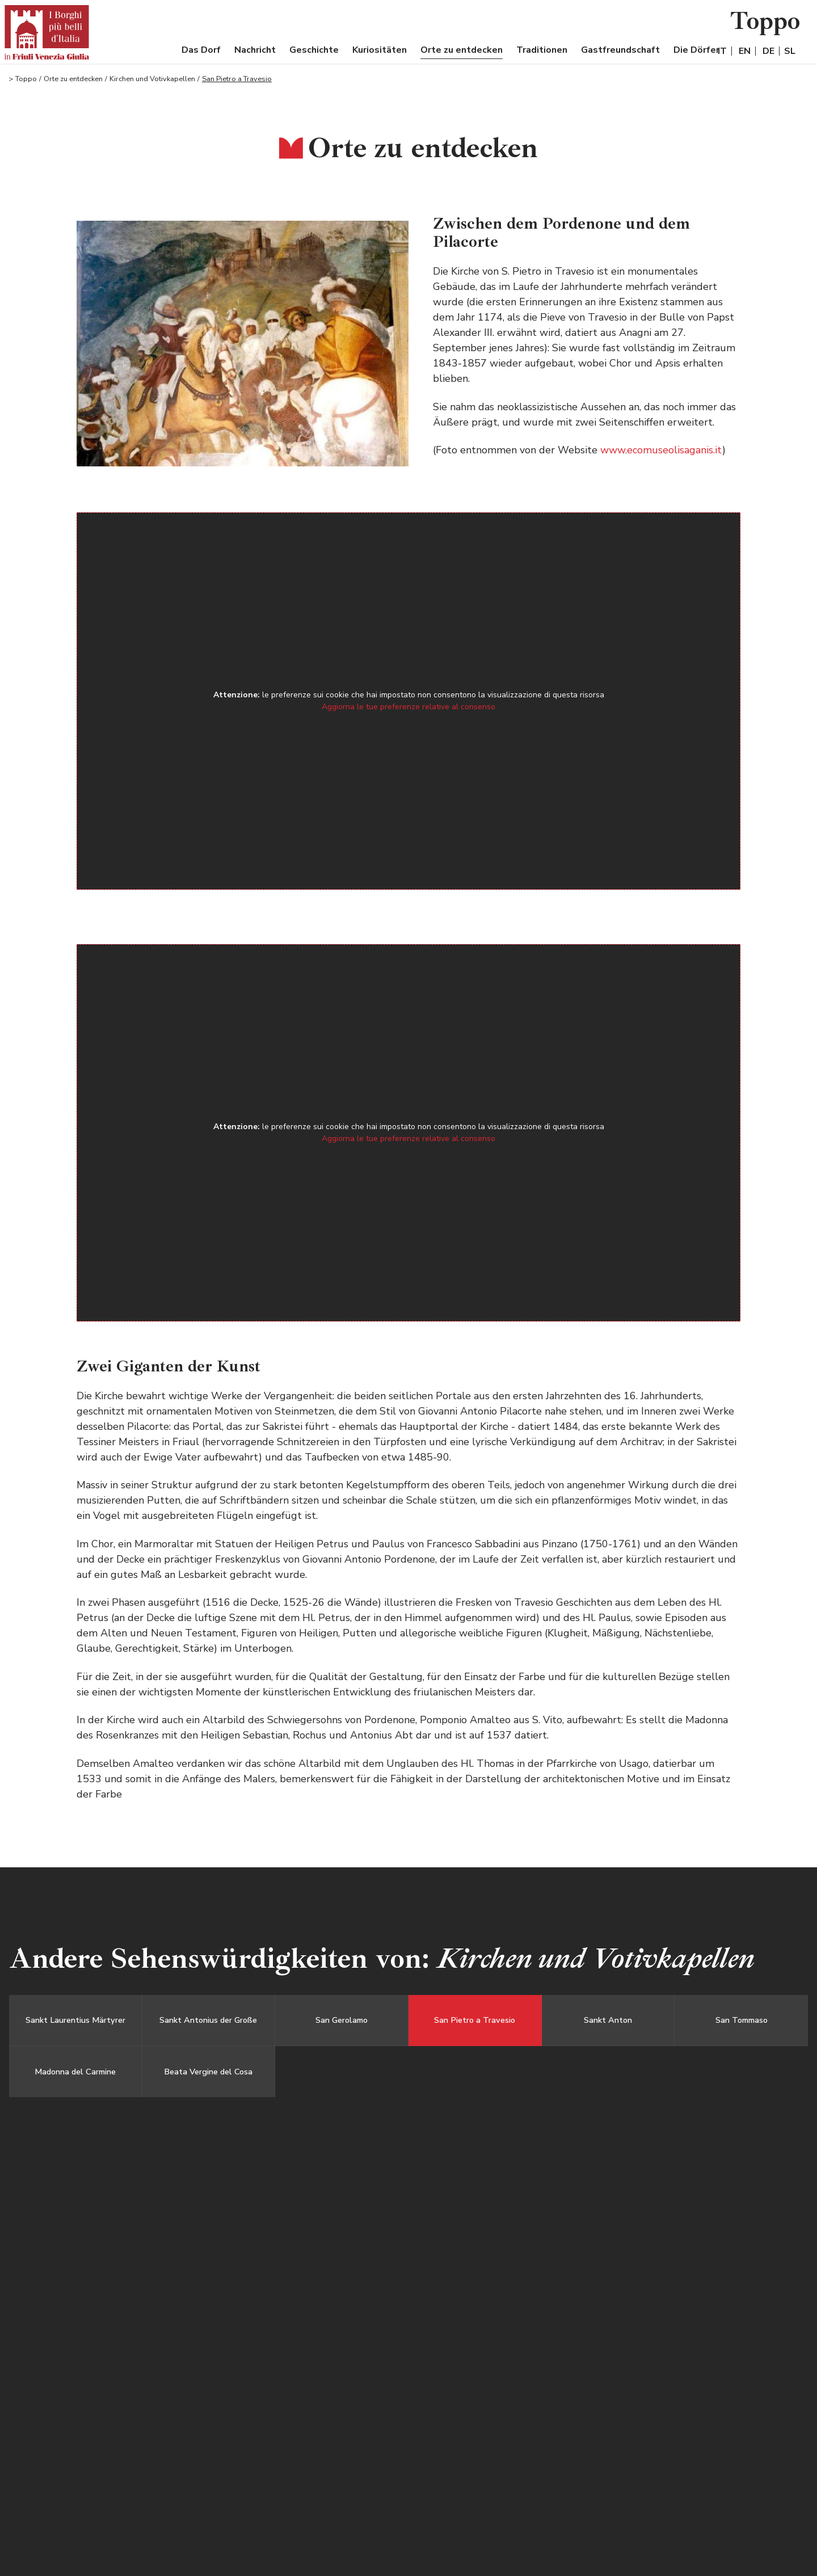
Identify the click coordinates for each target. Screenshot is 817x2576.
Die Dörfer (696, 50)
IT (722, 51)
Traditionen (541, 50)
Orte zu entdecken (461, 50)
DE (768, 51)
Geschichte (314, 50)
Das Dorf (201, 50)
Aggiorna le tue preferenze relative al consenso (408, 706)
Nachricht (255, 50)
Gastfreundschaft (620, 50)
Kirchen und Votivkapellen (152, 79)
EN (745, 51)
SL (789, 51)
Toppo (26, 79)
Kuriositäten (379, 50)
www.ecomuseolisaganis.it (661, 450)
